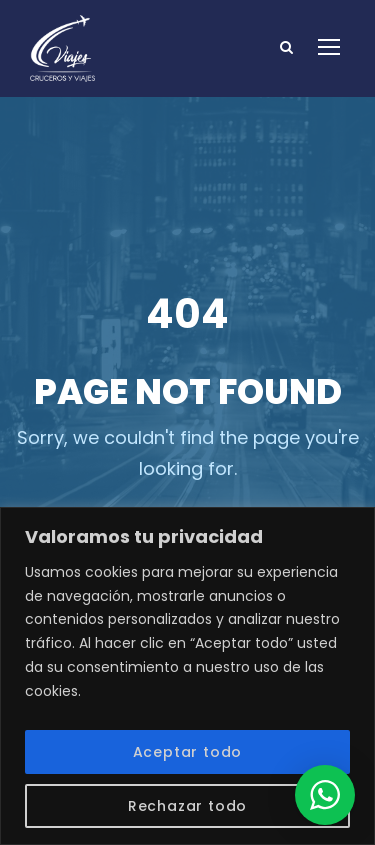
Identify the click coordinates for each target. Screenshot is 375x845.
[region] (187, 676)
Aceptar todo (188, 752)
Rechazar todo (187, 806)
